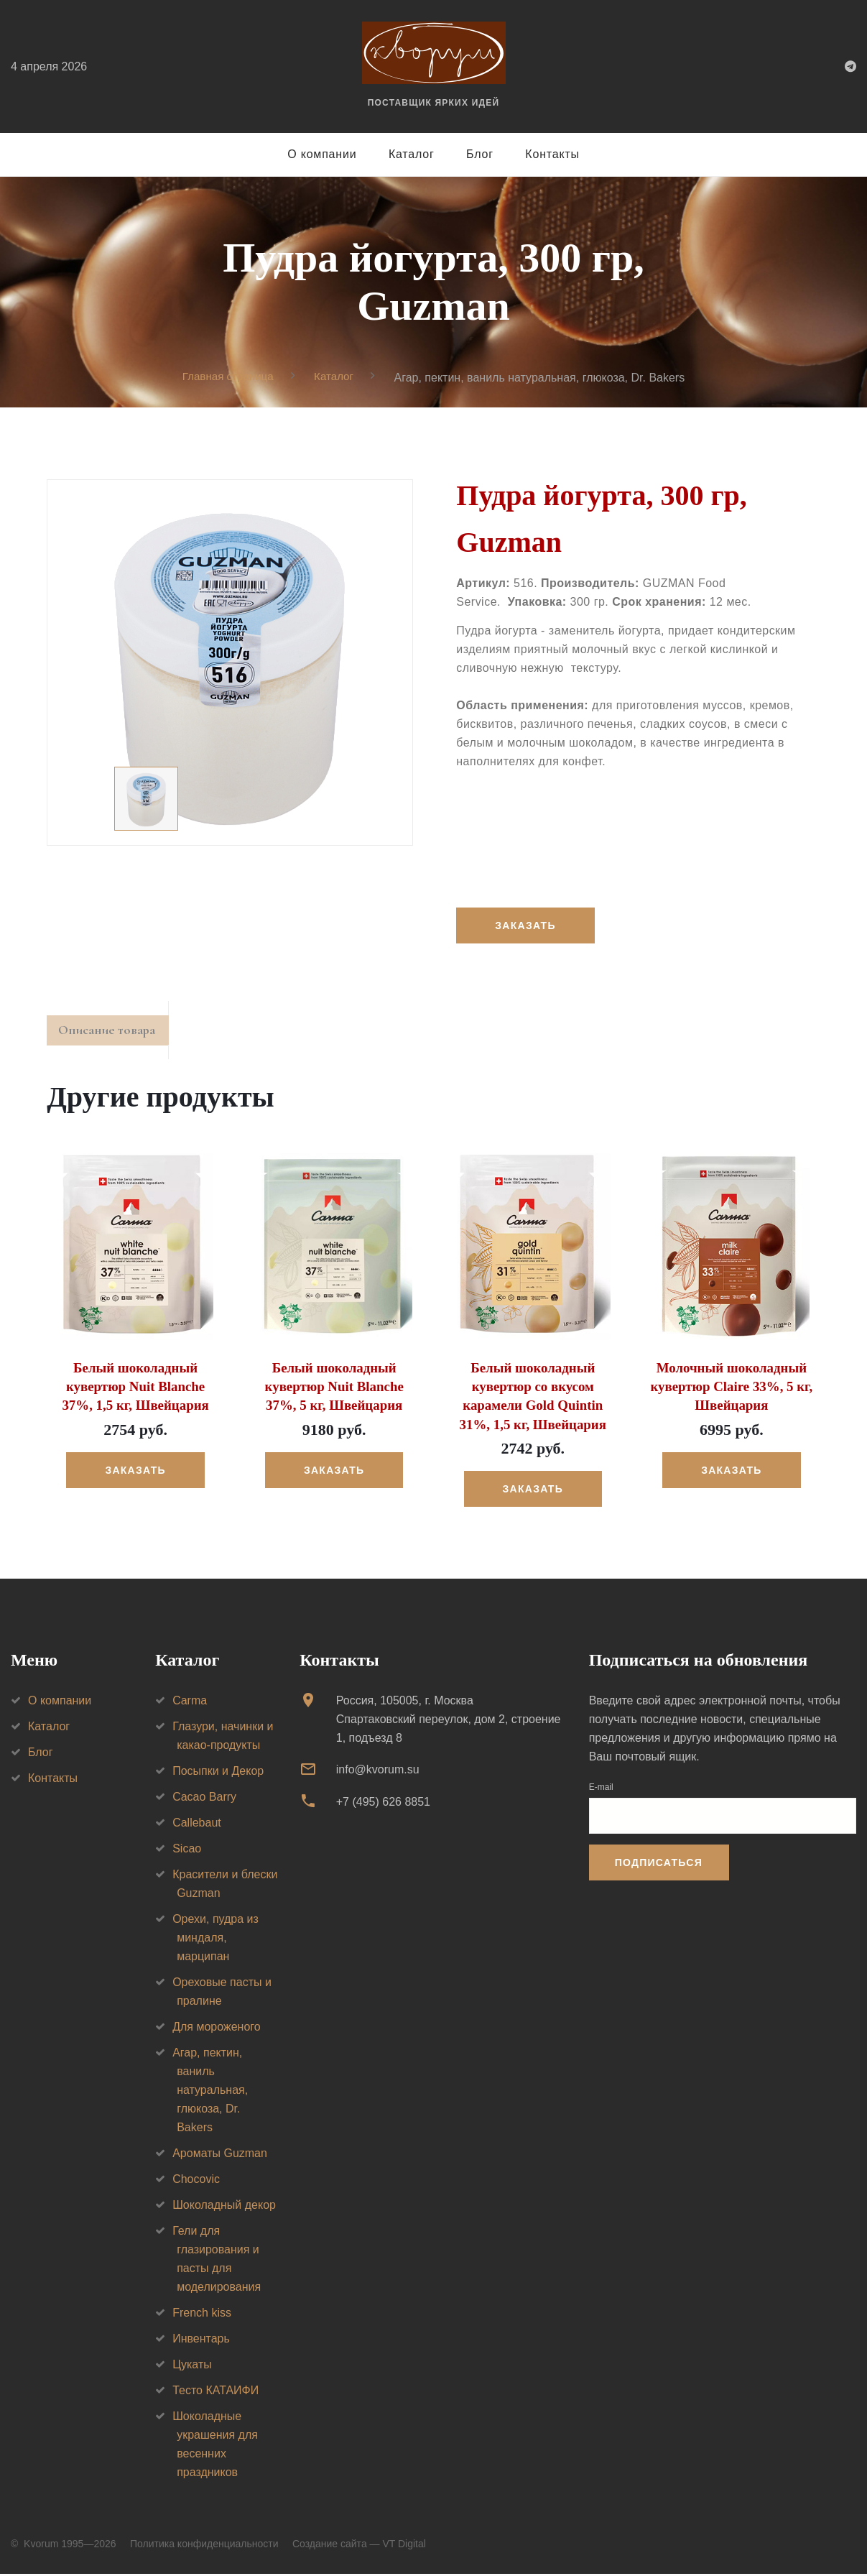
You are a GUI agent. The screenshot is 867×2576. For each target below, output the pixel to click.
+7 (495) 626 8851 (383, 1804)
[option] (229, 663)
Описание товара (114, 1034)
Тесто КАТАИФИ (215, 2393)
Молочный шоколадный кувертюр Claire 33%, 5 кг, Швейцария (731, 1391)
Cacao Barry (204, 1799)
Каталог (412, 154)
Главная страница (226, 377)
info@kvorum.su (377, 1772)
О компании (321, 154)
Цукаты (192, 2367)
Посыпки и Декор (218, 1774)
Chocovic (196, 2182)
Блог (479, 154)
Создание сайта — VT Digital (359, 2546)
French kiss (201, 2315)
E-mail (601, 1790)
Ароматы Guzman (219, 2156)
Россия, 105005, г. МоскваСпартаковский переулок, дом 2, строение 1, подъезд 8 (448, 1722)
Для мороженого (216, 2029)
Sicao (186, 1851)
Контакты (552, 154)
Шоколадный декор (224, 2208)
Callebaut (196, 1825)
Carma (189, 1703)
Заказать (527, 926)
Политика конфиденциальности (204, 2546)
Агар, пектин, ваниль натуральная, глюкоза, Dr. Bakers (210, 2092)
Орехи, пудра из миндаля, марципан (215, 1940)
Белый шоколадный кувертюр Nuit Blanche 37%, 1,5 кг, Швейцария (135, 1391)
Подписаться (659, 1864)
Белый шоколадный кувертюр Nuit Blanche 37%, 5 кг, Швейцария (334, 1391)
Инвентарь (201, 2341)
